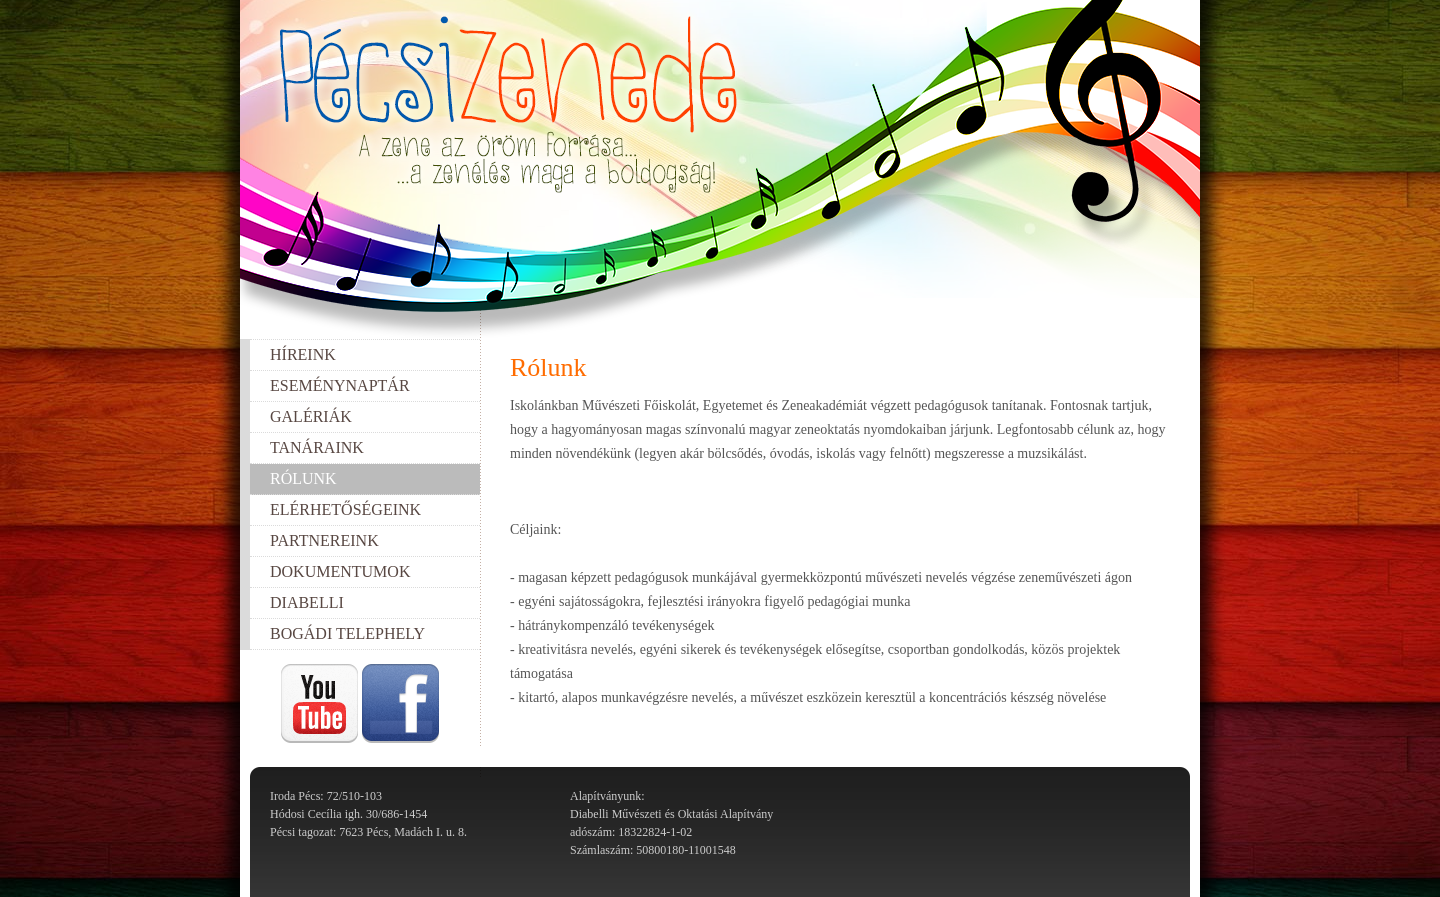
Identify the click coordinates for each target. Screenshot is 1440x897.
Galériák (311, 416)
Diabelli (307, 602)
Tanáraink (317, 447)
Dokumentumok (340, 571)
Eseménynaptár (340, 385)
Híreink (303, 354)
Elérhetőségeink (345, 509)
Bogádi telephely (347, 633)
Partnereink (324, 540)
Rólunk (303, 478)
